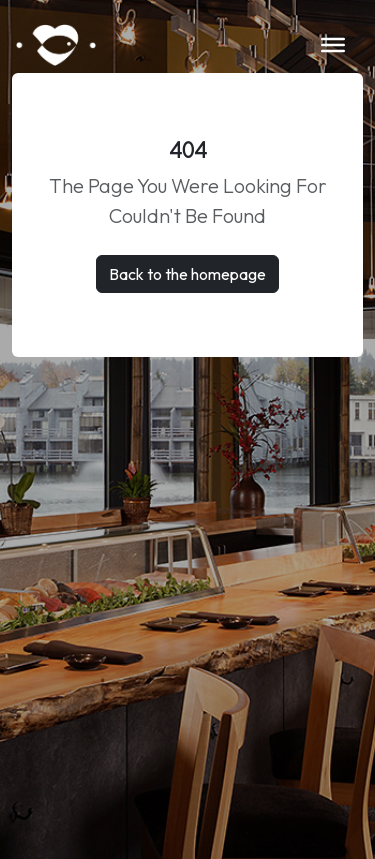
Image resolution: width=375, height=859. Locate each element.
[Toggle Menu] (333, 45)
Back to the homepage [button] (187, 274)
